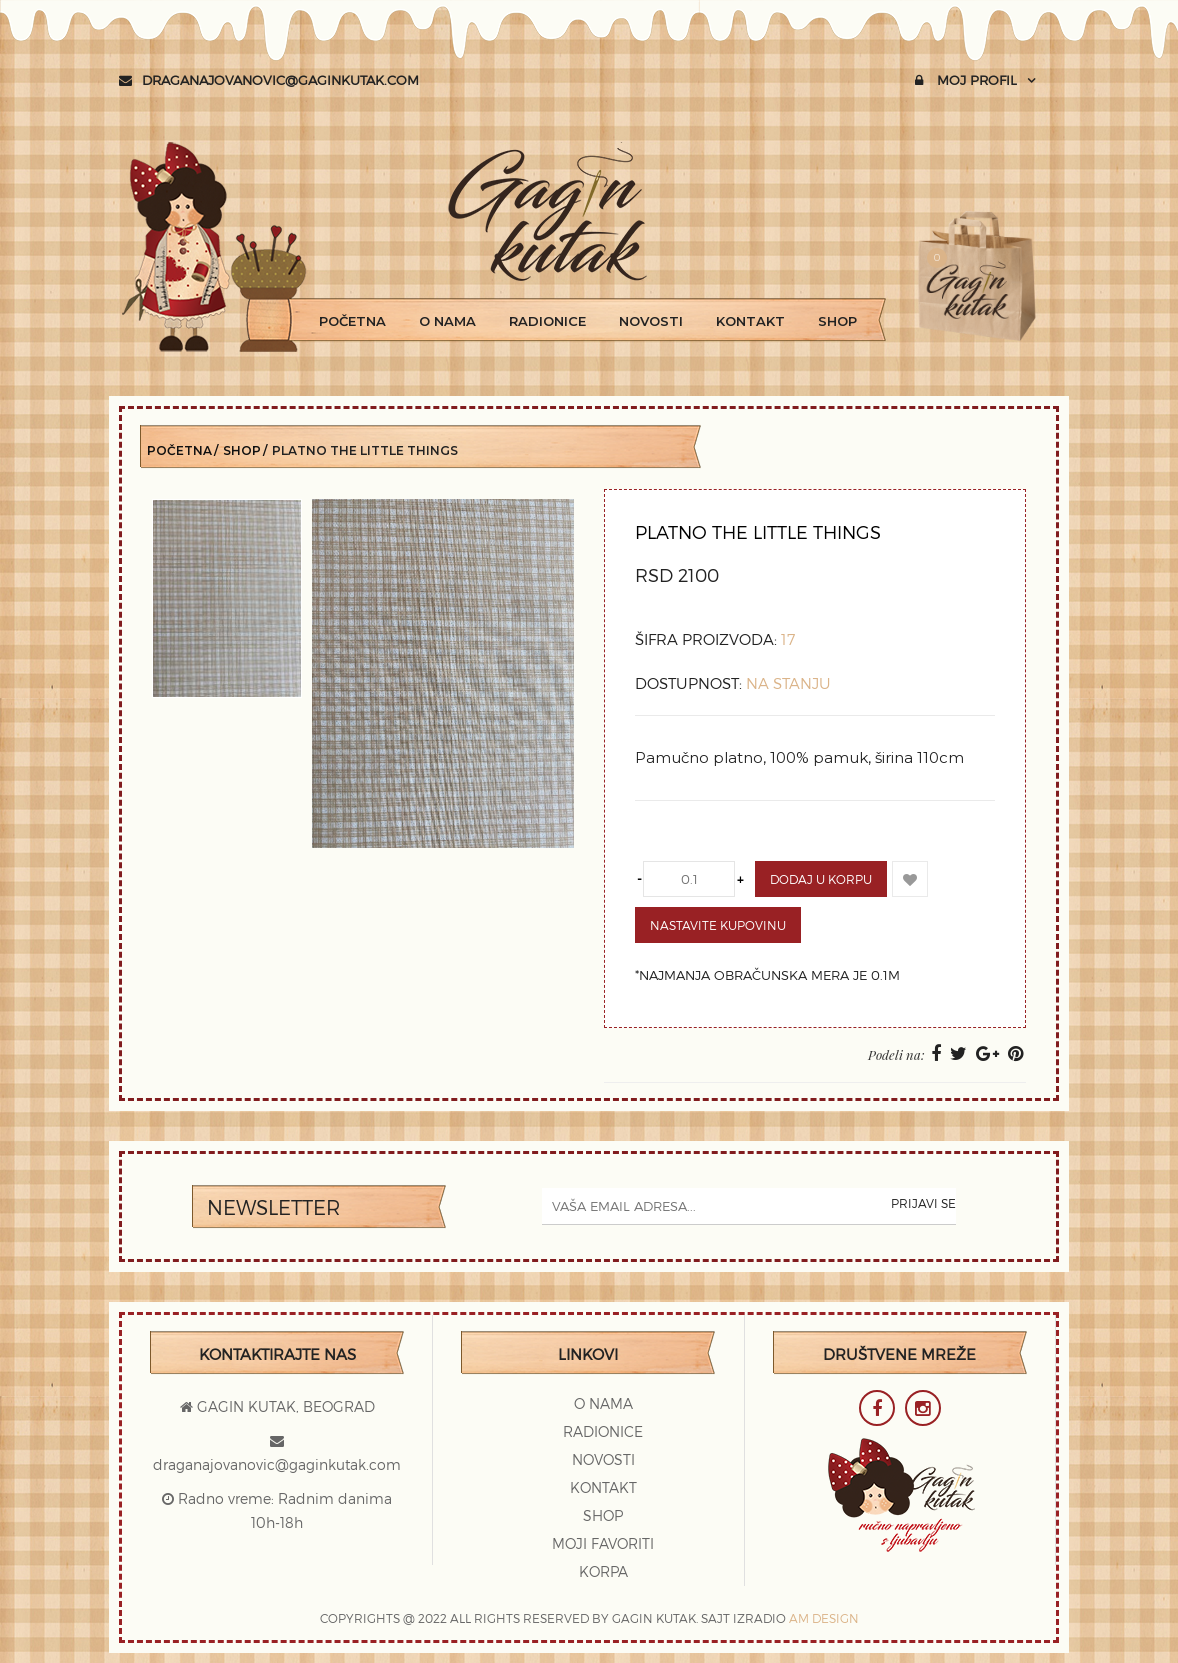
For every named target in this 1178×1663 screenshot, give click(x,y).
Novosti (651, 321)
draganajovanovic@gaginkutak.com (269, 80)
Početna (352, 321)
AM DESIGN (824, 1618)
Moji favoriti (603, 1543)
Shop (837, 321)
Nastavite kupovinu (718, 925)
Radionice (547, 321)
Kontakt (750, 321)
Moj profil (966, 80)
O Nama (447, 321)
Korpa (603, 1571)
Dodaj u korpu (821, 879)
